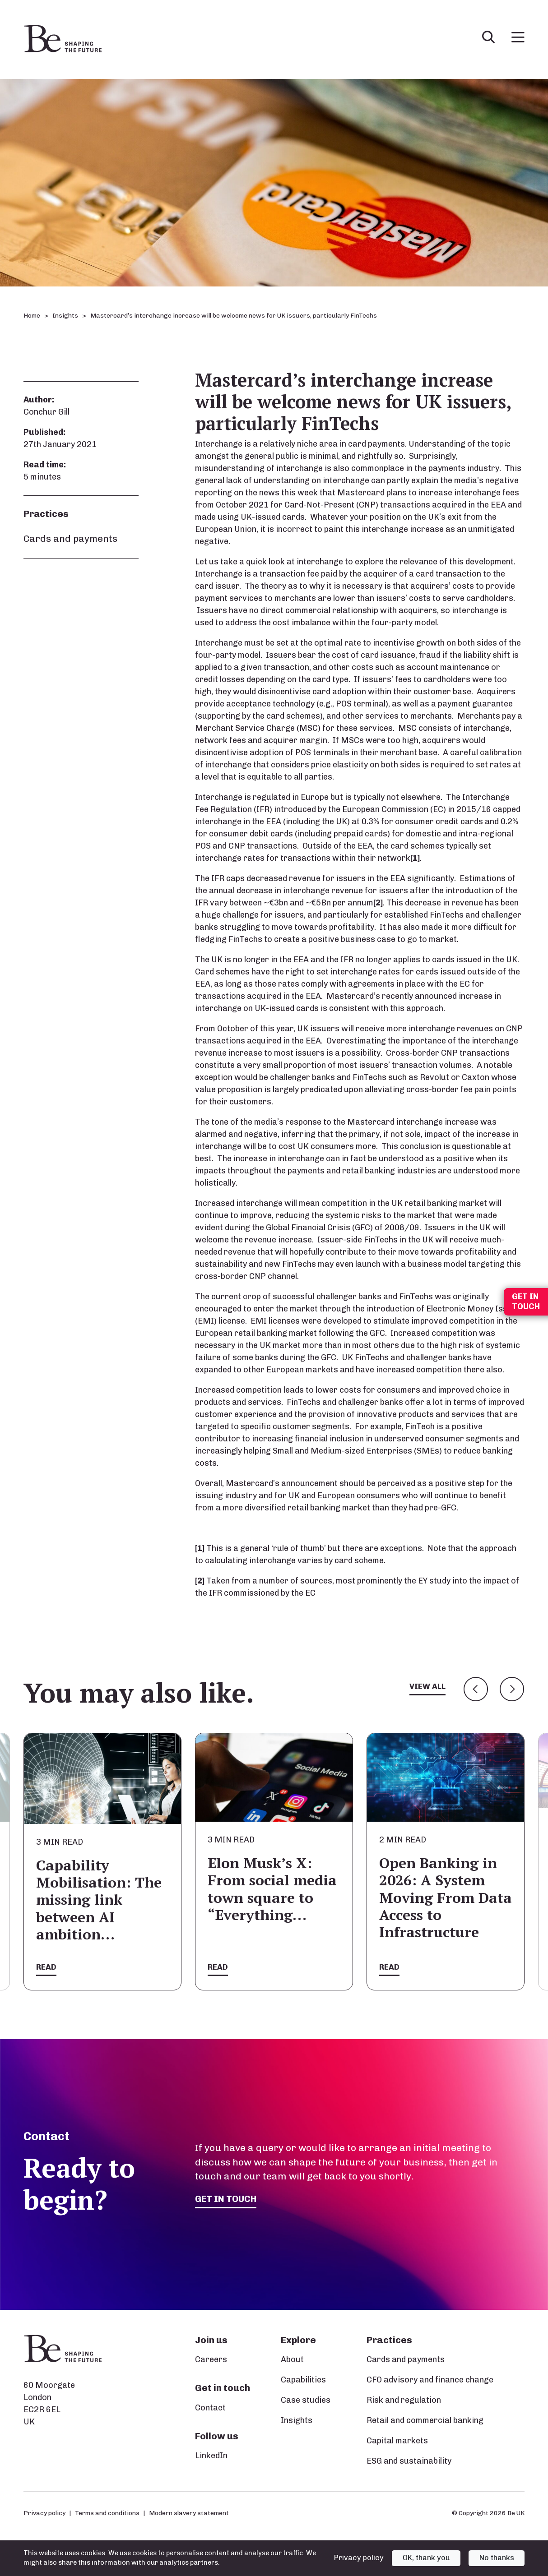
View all (427, 1687)
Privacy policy (44, 2513)
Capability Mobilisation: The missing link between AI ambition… (99, 1900)
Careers (211, 2360)
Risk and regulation (404, 2400)
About (292, 2360)
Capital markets (397, 2441)
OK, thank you (426, 2557)
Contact (210, 2408)
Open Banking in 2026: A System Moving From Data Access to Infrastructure (445, 1897)
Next (512, 1689)
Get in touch (227, 2198)
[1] (415, 858)
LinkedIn (211, 2456)
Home (31, 315)
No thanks (496, 2557)
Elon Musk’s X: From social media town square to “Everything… (272, 1888)
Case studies (305, 2400)
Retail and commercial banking (425, 2421)
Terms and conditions (107, 2513)
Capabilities (303, 2380)
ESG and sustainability (409, 2461)
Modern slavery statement (189, 2513)
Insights (65, 315)
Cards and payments (70, 538)
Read (46, 1967)
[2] (378, 903)
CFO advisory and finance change (430, 2380)
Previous (475, 1689)
